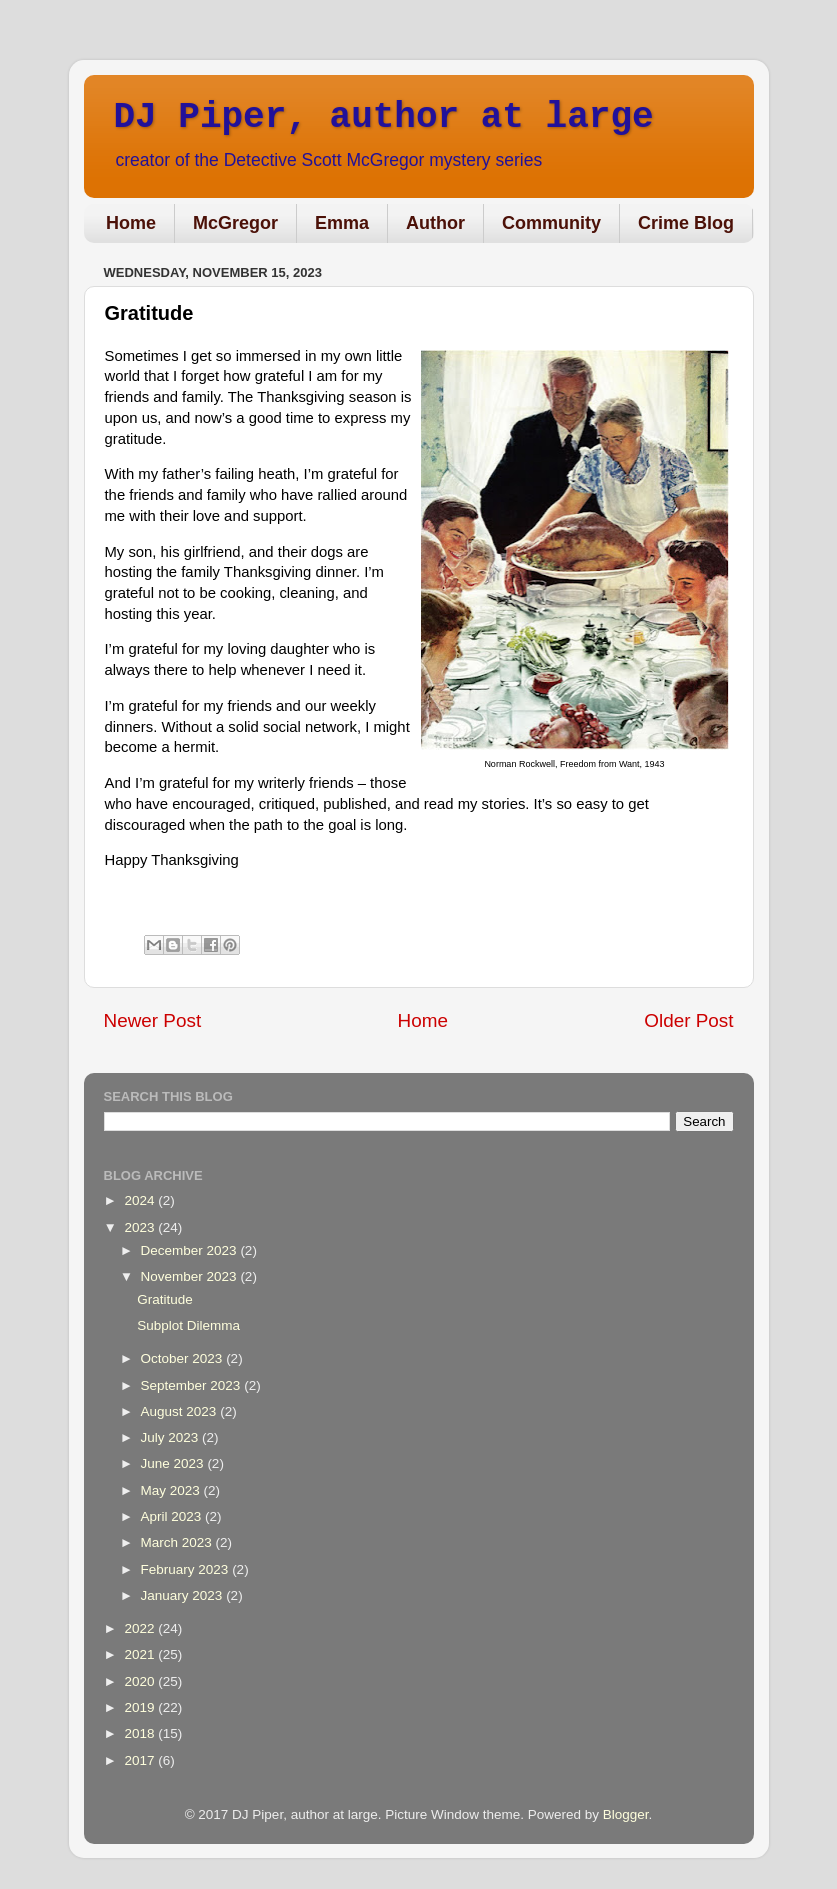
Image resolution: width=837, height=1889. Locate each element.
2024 (141, 1200)
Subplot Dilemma (188, 1325)
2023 (141, 1227)
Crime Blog (686, 223)
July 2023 (172, 1437)
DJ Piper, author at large (384, 117)
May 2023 (172, 1490)
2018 (141, 1733)
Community (551, 223)
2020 (141, 1681)
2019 (141, 1707)
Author (435, 223)
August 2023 (181, 1411)
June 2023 (174, 1463)
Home (131, 223)
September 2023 (193, 1385)
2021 (141, 1654)
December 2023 (191, 1250)
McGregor (235, 223)
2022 (141, 1628)
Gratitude (165, 1299)
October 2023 (184, 1358)
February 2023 (187, 1569)
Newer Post (153, 1020)
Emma (342, 223)
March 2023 (178, 1542)
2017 (141, 1760)
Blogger (626, 1814)
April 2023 (173, 1516)
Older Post (688, 1020)
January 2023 (184, 1595)
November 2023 (191, 1276)
